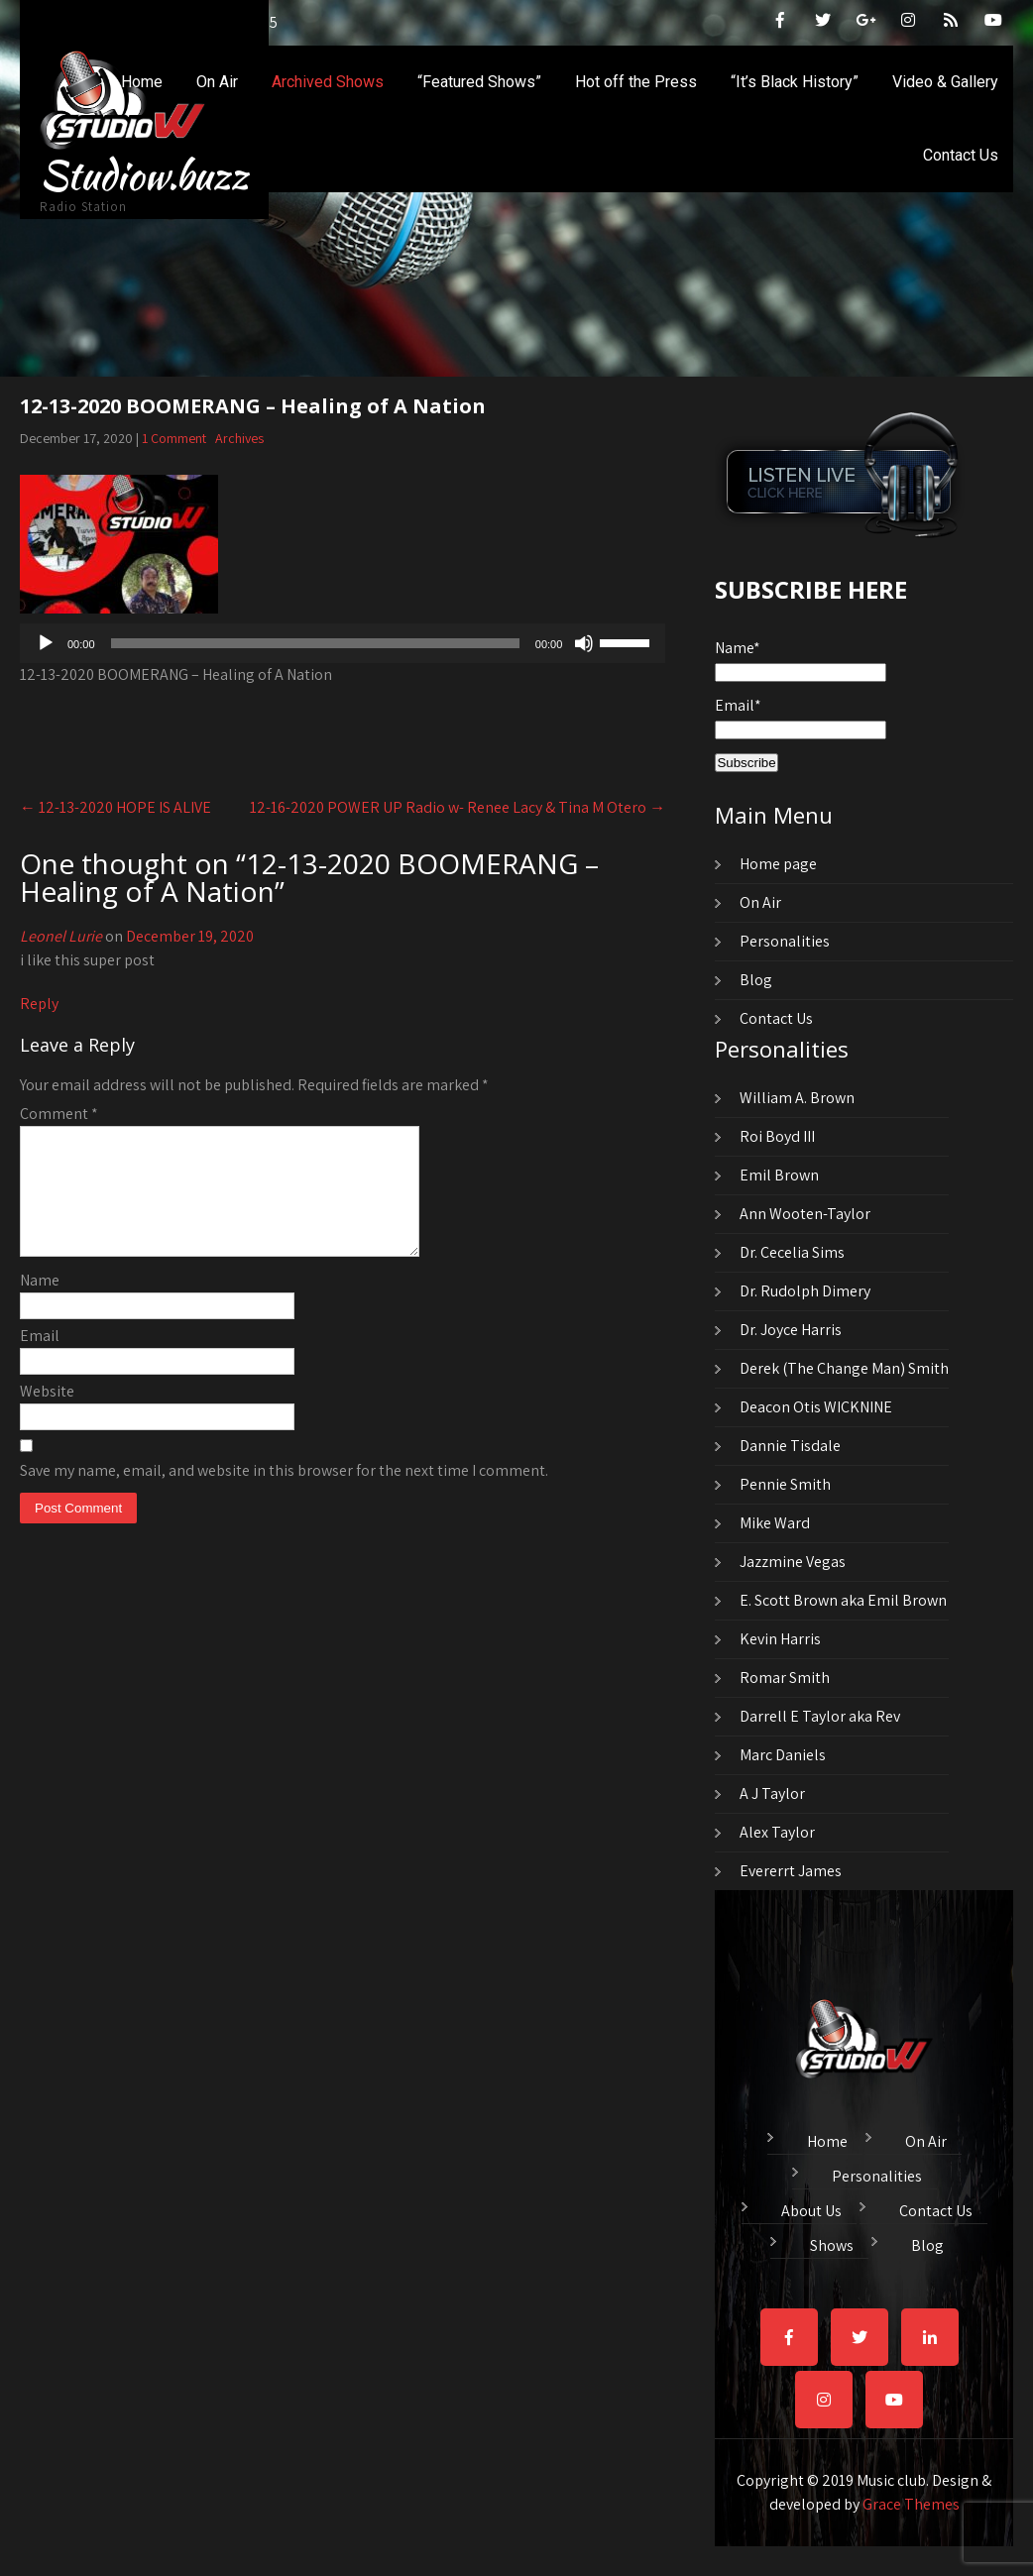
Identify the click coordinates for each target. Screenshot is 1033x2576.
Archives (239, 438)
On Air (217, 81)
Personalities (785, 941)
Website (47, 1414)
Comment (59, 1113)
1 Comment (174, 438)
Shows (832, 2243)
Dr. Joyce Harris (791, 1329)
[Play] (46, 643)
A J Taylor (772, 1793)
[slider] (315, 643)
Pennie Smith (785, 1484)
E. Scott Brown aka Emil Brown (843, 1600)
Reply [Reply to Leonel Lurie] (39, 1003)
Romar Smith (785, 1677)
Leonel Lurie (61, 936)
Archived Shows (328, 81)
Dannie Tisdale (790, 1445)
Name (39, 1303)
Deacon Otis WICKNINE (816, 1407)
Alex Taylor (777, 1832)
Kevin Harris (780, 1638)
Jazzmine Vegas (793, 1561)
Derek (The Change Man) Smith (844, 1368)
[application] (342, 643)
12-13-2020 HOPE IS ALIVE (115, 807)
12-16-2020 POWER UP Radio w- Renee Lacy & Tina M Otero (457, 807)
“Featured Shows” (479, 81)
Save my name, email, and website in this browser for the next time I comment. (284, 1494)
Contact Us (960, 155)
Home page (778, 863)
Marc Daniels (783, 1754)
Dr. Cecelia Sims (792, 1252)
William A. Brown (797, 1097)
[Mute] (584, 643)
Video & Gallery (945, 81)
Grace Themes (911, 2504)
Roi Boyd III (777, 1136)
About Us (811, 2208)
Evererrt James (791, 1870)
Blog (756, 979)
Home (142, 81)
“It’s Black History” (795, 81)
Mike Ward (775, 1522)
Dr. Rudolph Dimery (805, 1291)
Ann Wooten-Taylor (805, 1213)
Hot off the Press (636, 81)
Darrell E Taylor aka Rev (820, 1716)
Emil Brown (779, 1175)
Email (39, 1359)
